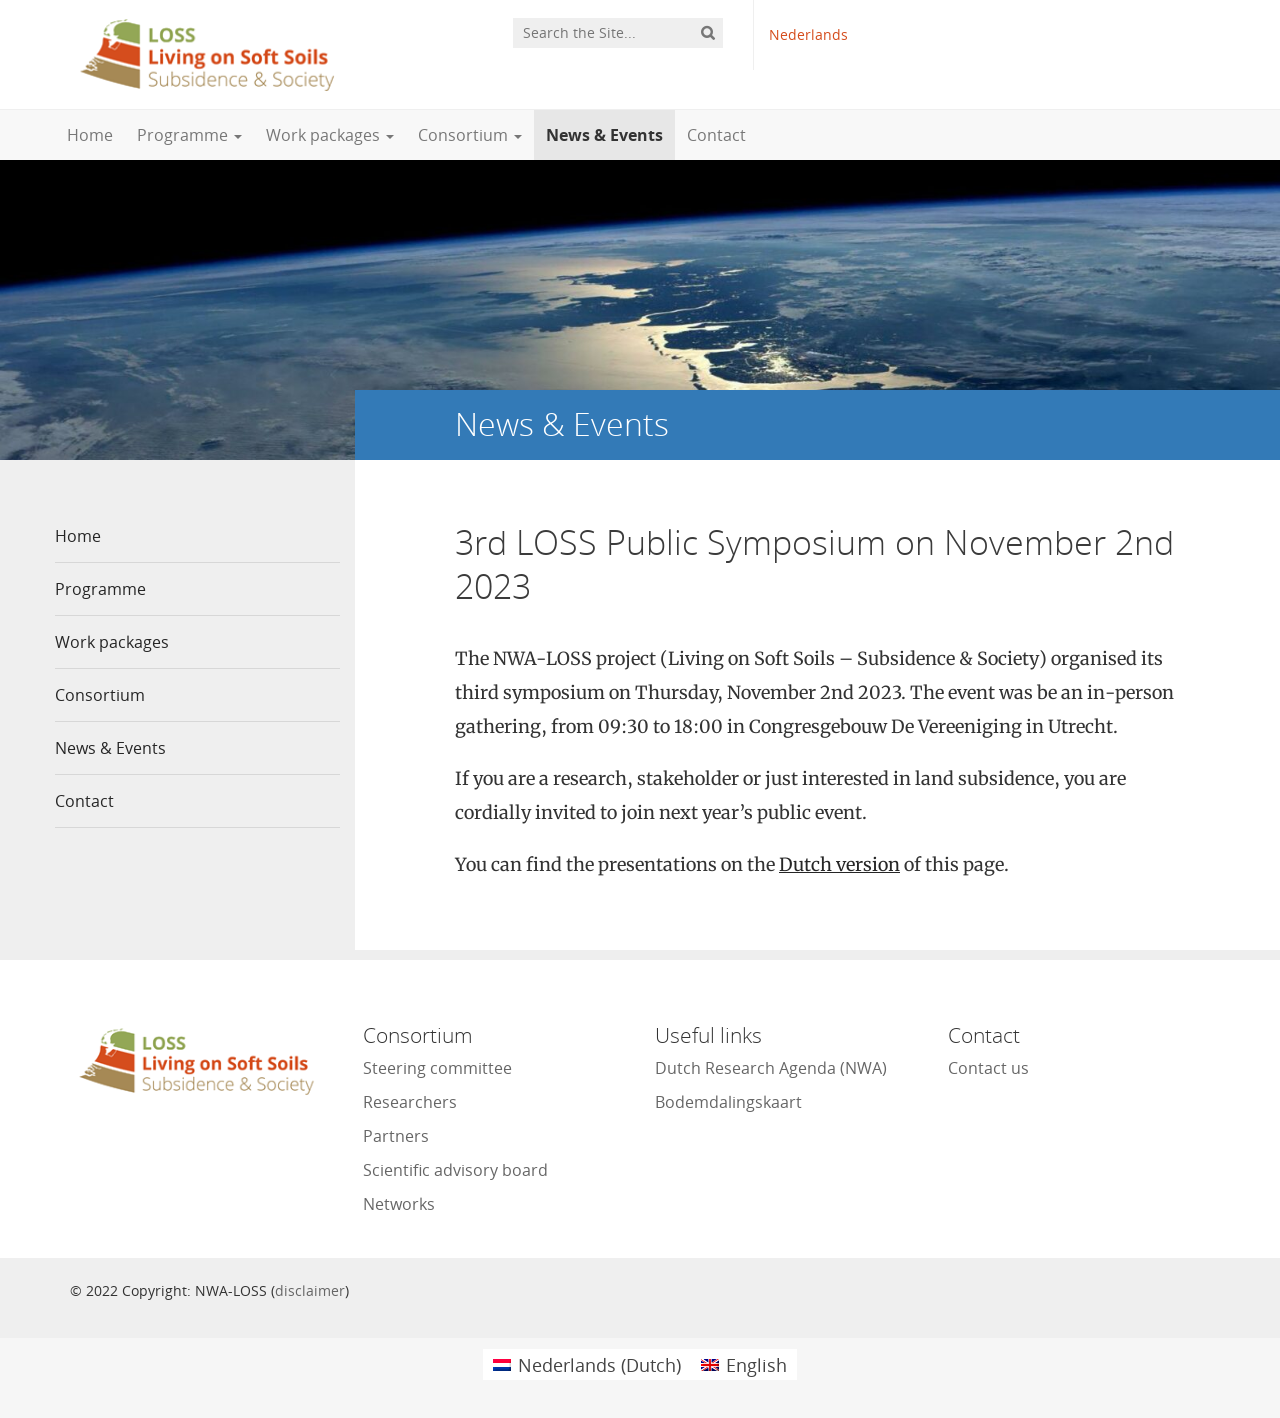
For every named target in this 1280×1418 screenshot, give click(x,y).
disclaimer (310, 1290)
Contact (716, 135)
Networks (399, 1204)
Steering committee (437, 1068)
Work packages (330, 135)
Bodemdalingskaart (728, 1102)
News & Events (604, 135)
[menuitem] (587, 1364)
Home (90, 135)
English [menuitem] (756, 1365)
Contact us (988, 1068)
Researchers (410, 1102)
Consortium (470, 135)
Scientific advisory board (455, 1170)
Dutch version (839, 864)
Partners (396, 1136)
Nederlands (808, 34)
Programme (189, 135)
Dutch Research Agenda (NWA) (771, 1068)
